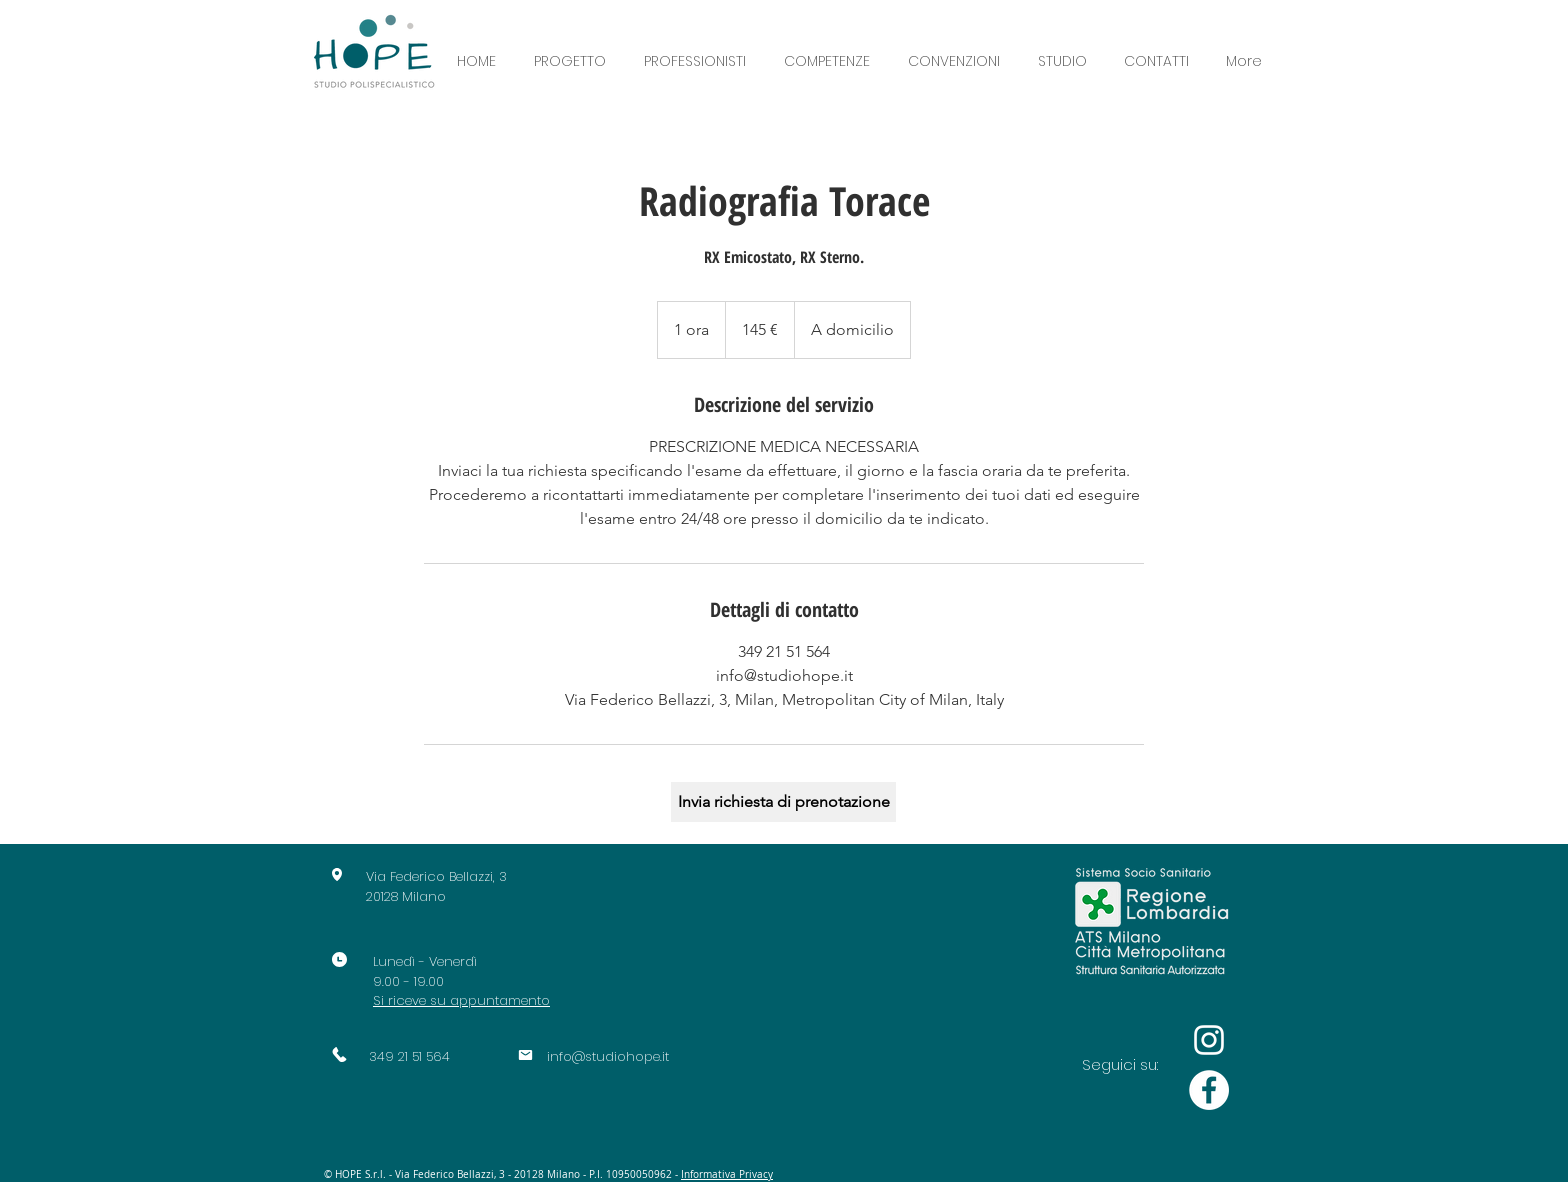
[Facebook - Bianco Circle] (1209, 1090)
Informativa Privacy (727, 1174)
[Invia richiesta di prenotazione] (783, 802)
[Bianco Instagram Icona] (1209, 1040)
